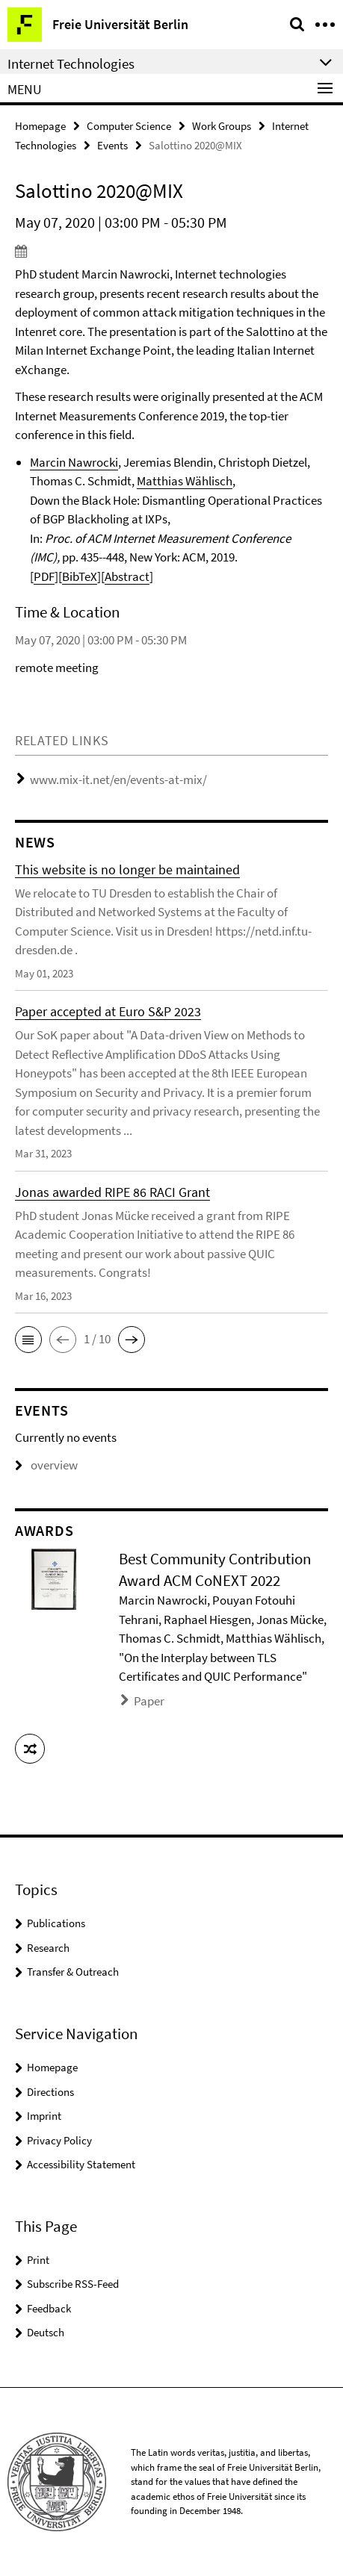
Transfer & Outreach (73, 1971)
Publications (56, 1923)
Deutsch (45, 2332)
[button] (28, 1339)
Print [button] (38, 2260)
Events (112, 145)
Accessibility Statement (81, 2164)
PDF (44, 576)
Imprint (44, 2116)
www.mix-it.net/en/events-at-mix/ (118, 779)
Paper (149, 1701)
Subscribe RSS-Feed (73, 2284)
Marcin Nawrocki (74, 462)
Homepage (40, 126)
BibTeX (79, 576)
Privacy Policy (59, 2140)
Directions (50, 2092)
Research (48, 1948)
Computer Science (129, 126)
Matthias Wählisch (184, 481)
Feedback (49, 2308)
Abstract (127, 576)
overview (46, 1465)
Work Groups (221, 126)
